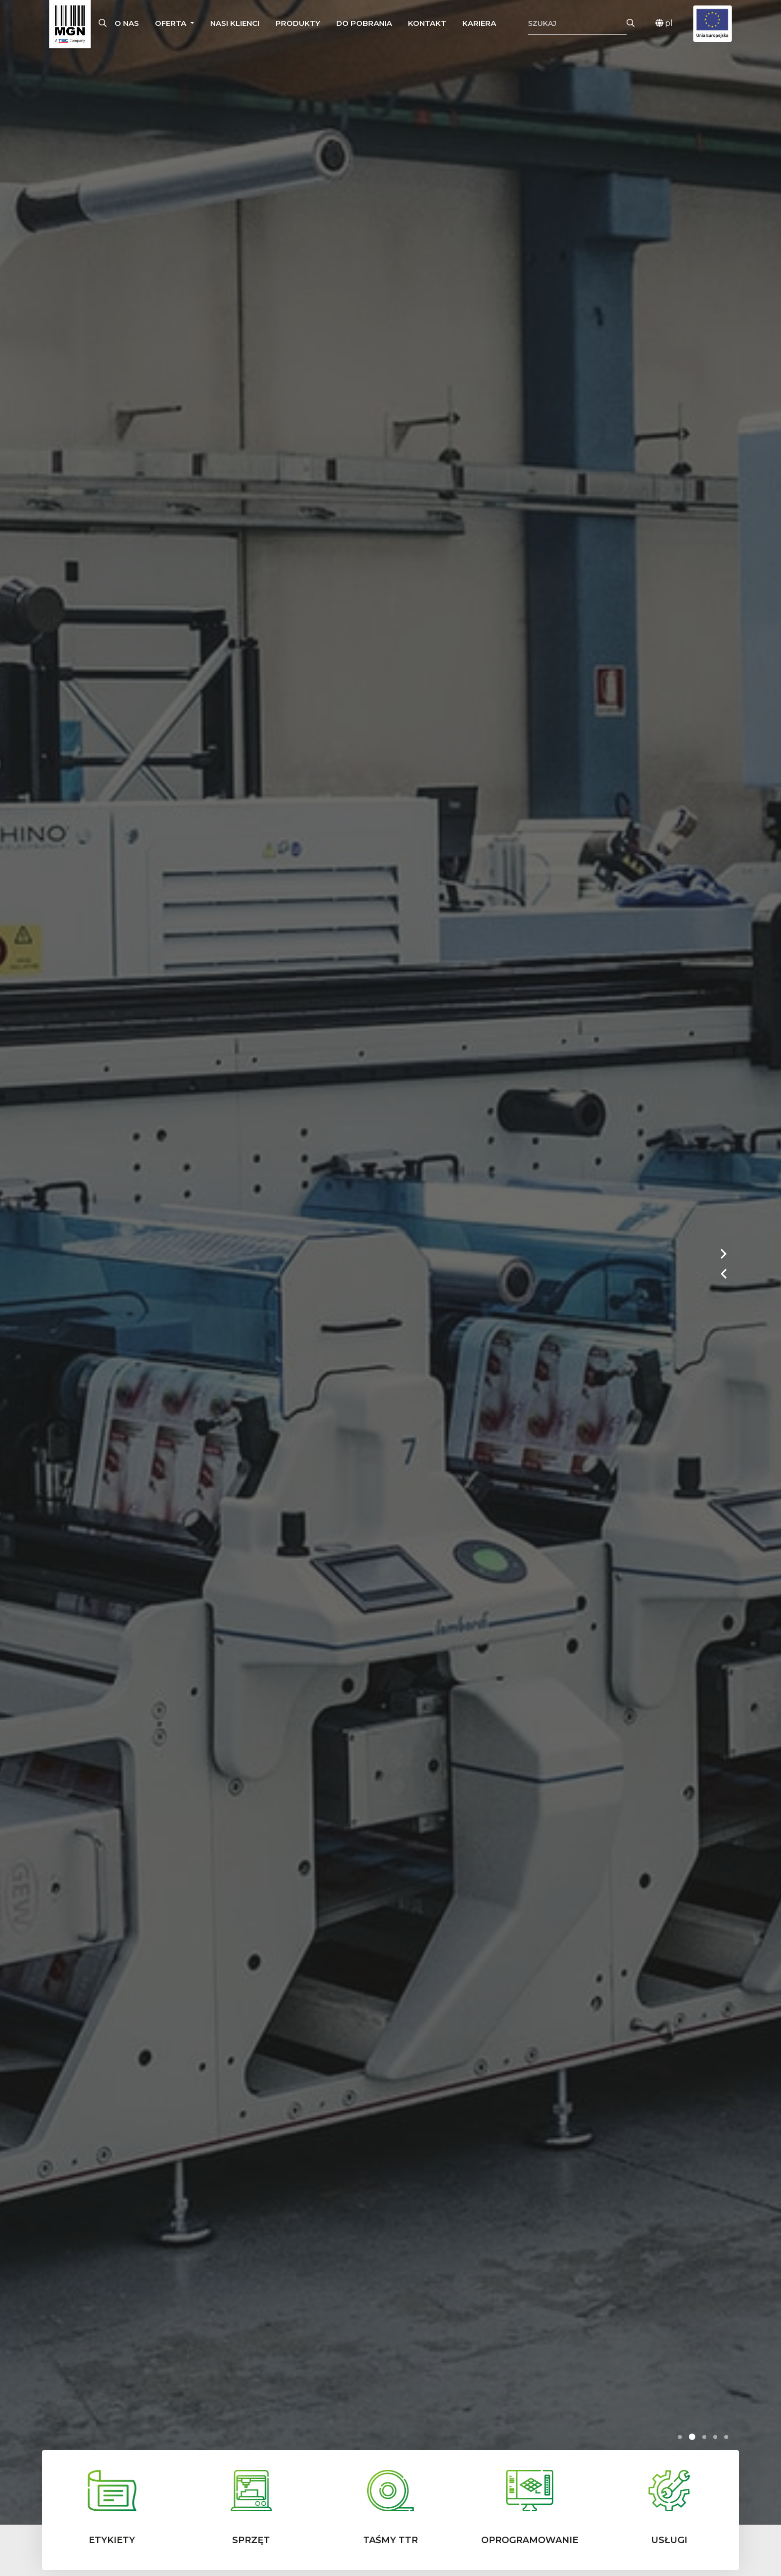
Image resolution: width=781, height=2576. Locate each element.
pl (664, 23)
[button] (174, 23)
